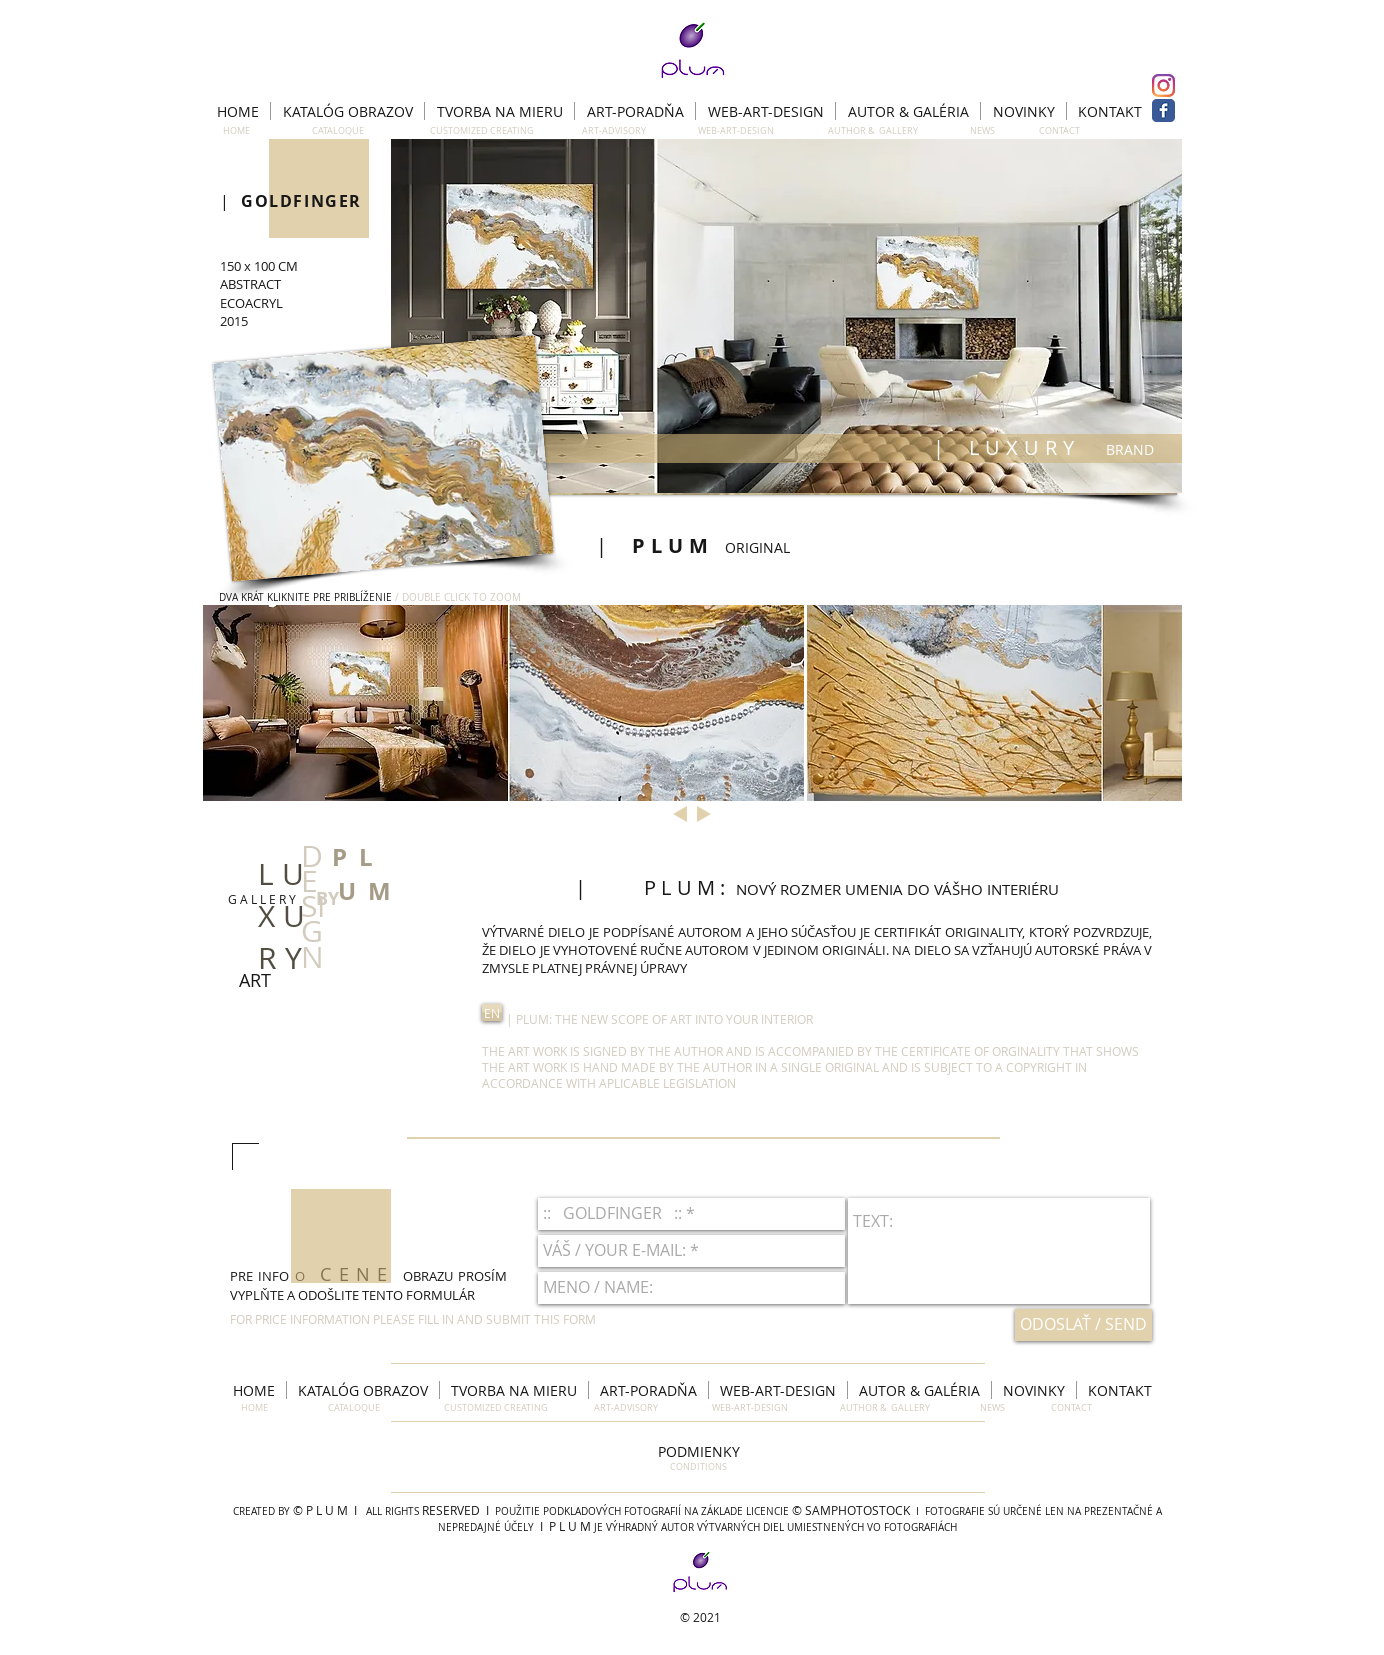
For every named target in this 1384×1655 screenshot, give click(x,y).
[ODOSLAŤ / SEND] (1083, 1325)
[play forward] (1157, 703)
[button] (786, 316)
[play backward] (228, 703)
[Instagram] (1163, 85)
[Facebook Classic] (1163, 110)
